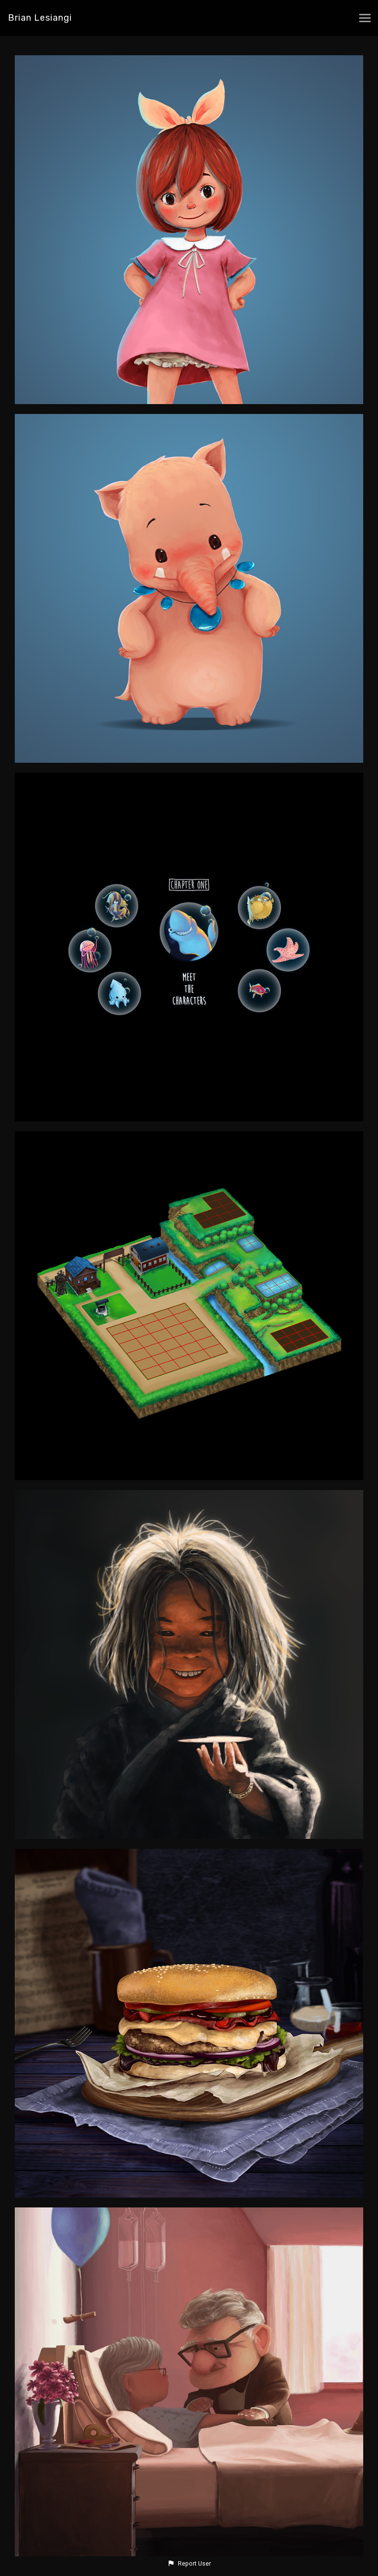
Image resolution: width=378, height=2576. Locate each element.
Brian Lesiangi (40, 17)
